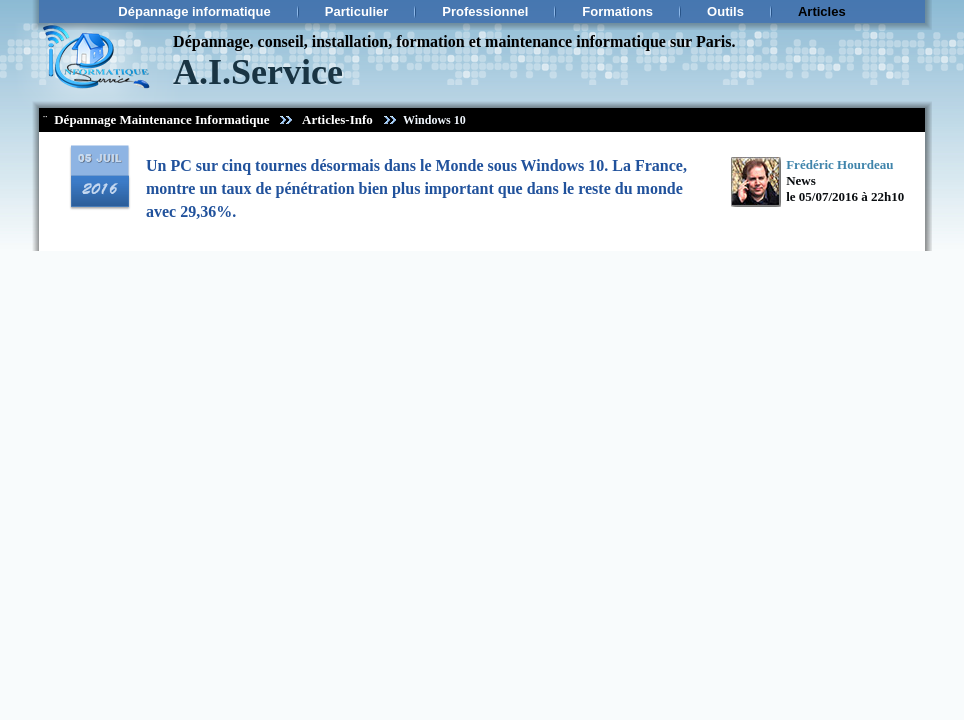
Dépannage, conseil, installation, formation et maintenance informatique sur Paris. (454, 41)
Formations (617, 11)
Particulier (357, 11)
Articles (822, 11)
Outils (725, 11)
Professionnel (485, 11)
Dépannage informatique (194, 11)
